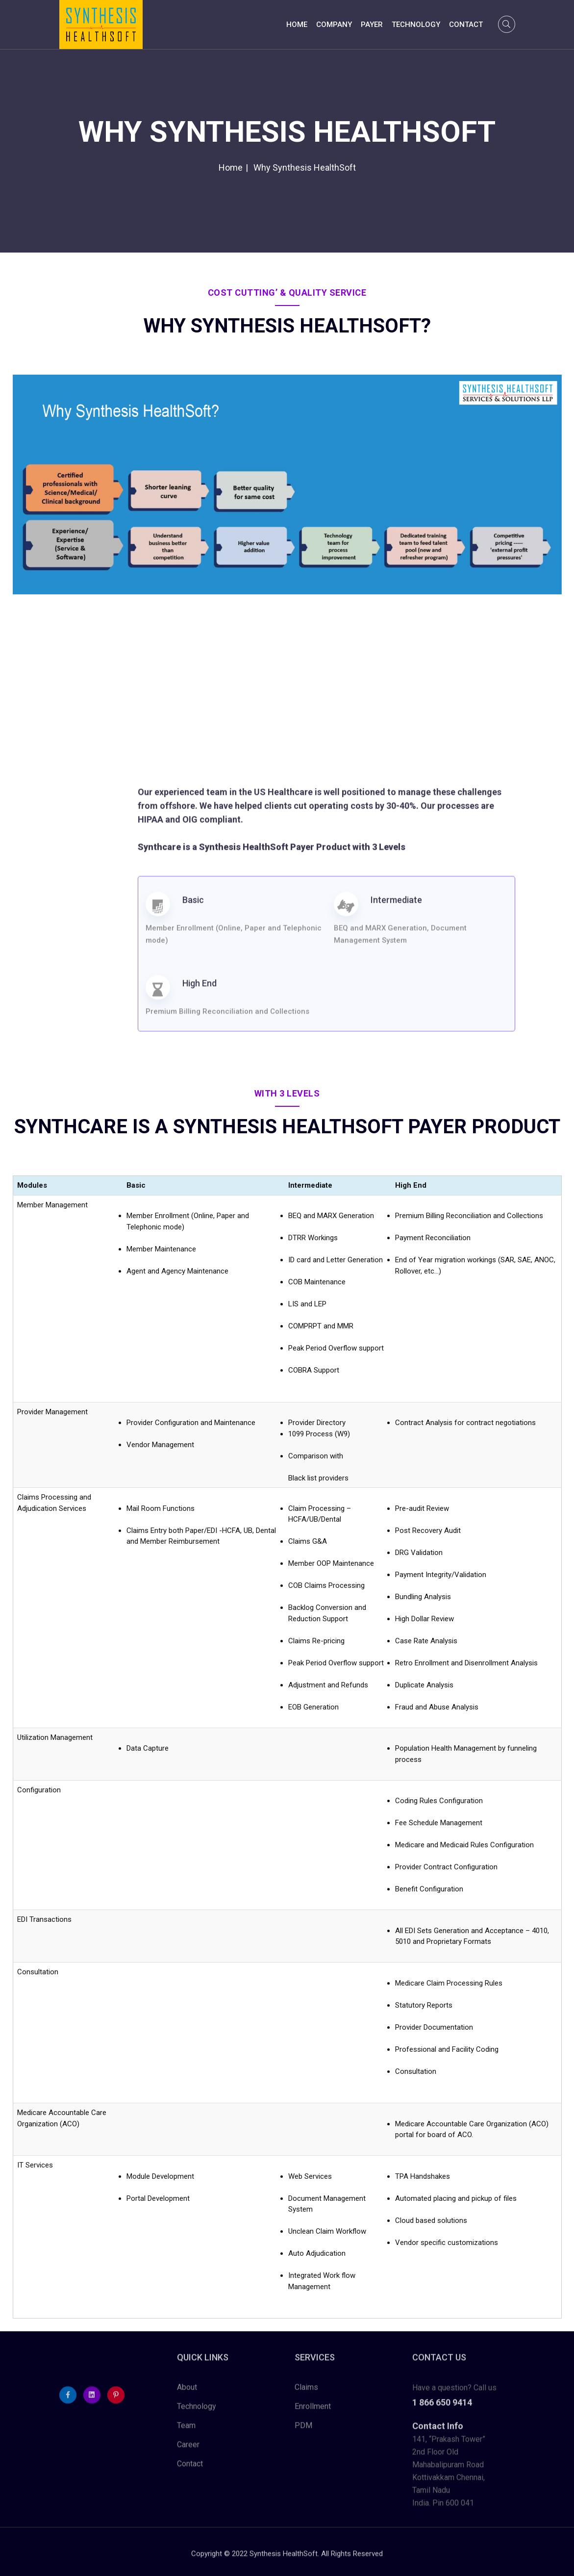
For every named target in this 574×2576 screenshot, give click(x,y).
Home (296, 24)
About (187, 2393)
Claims (306, 2393)
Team (186, 2432)
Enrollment (313, 2413)
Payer (372, 24)
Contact (466, 24)
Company (334, 24)
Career (188, 2451)
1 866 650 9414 (442, 2409)
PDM (303, 2432)
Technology (416, 24)
